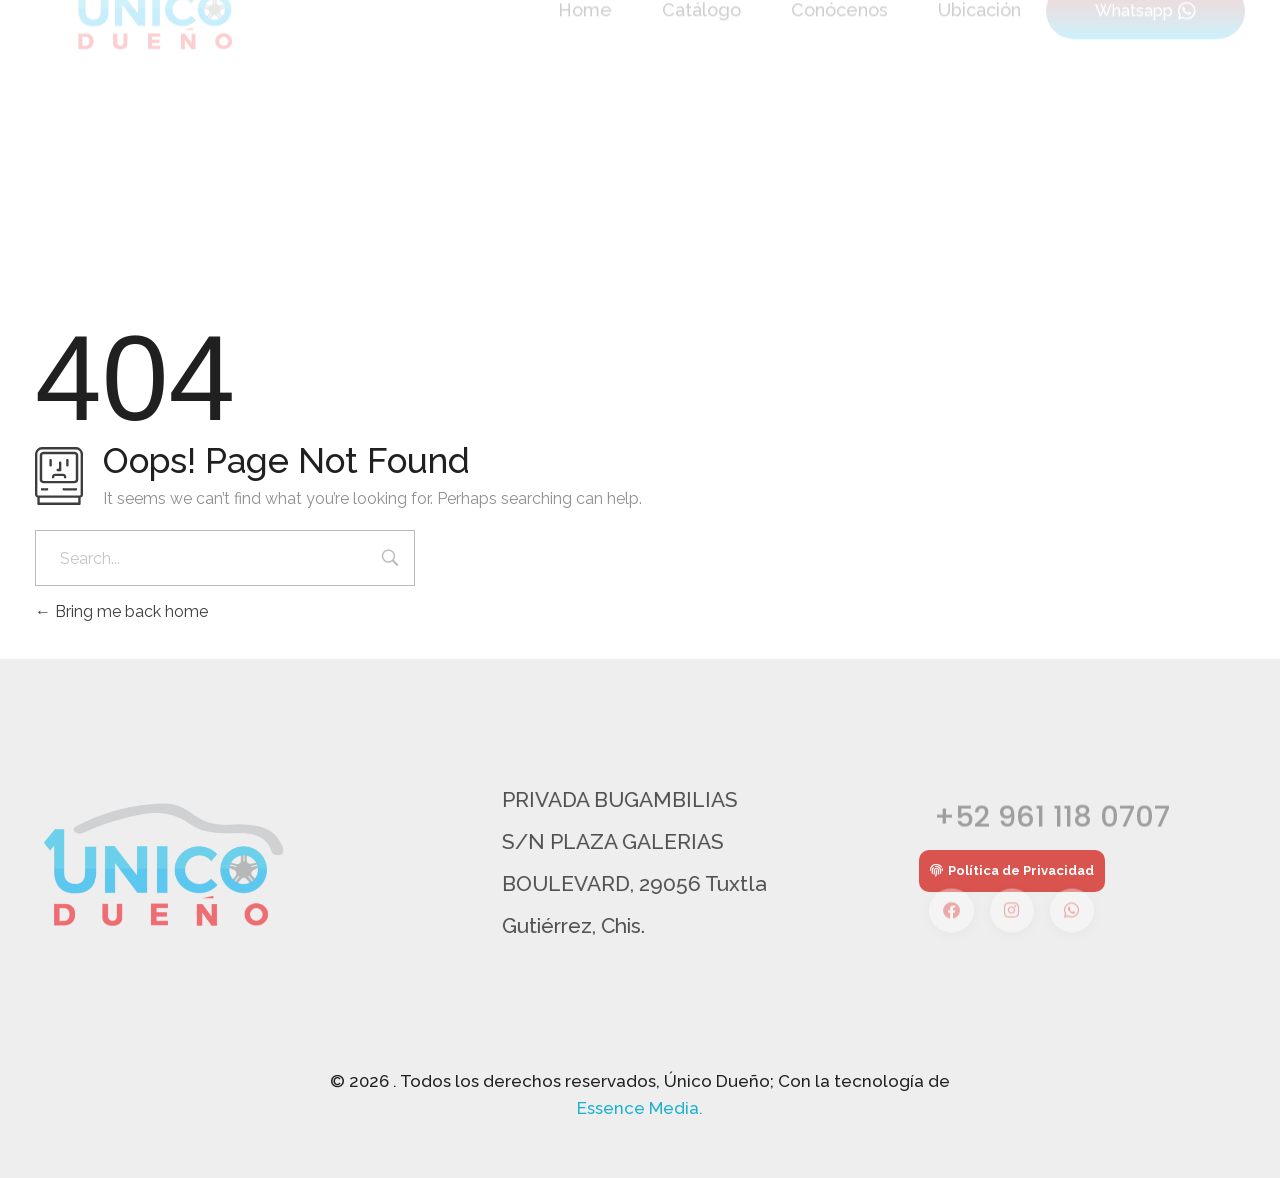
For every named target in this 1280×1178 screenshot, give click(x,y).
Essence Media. (640, 1108)
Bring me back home (121, 611)
